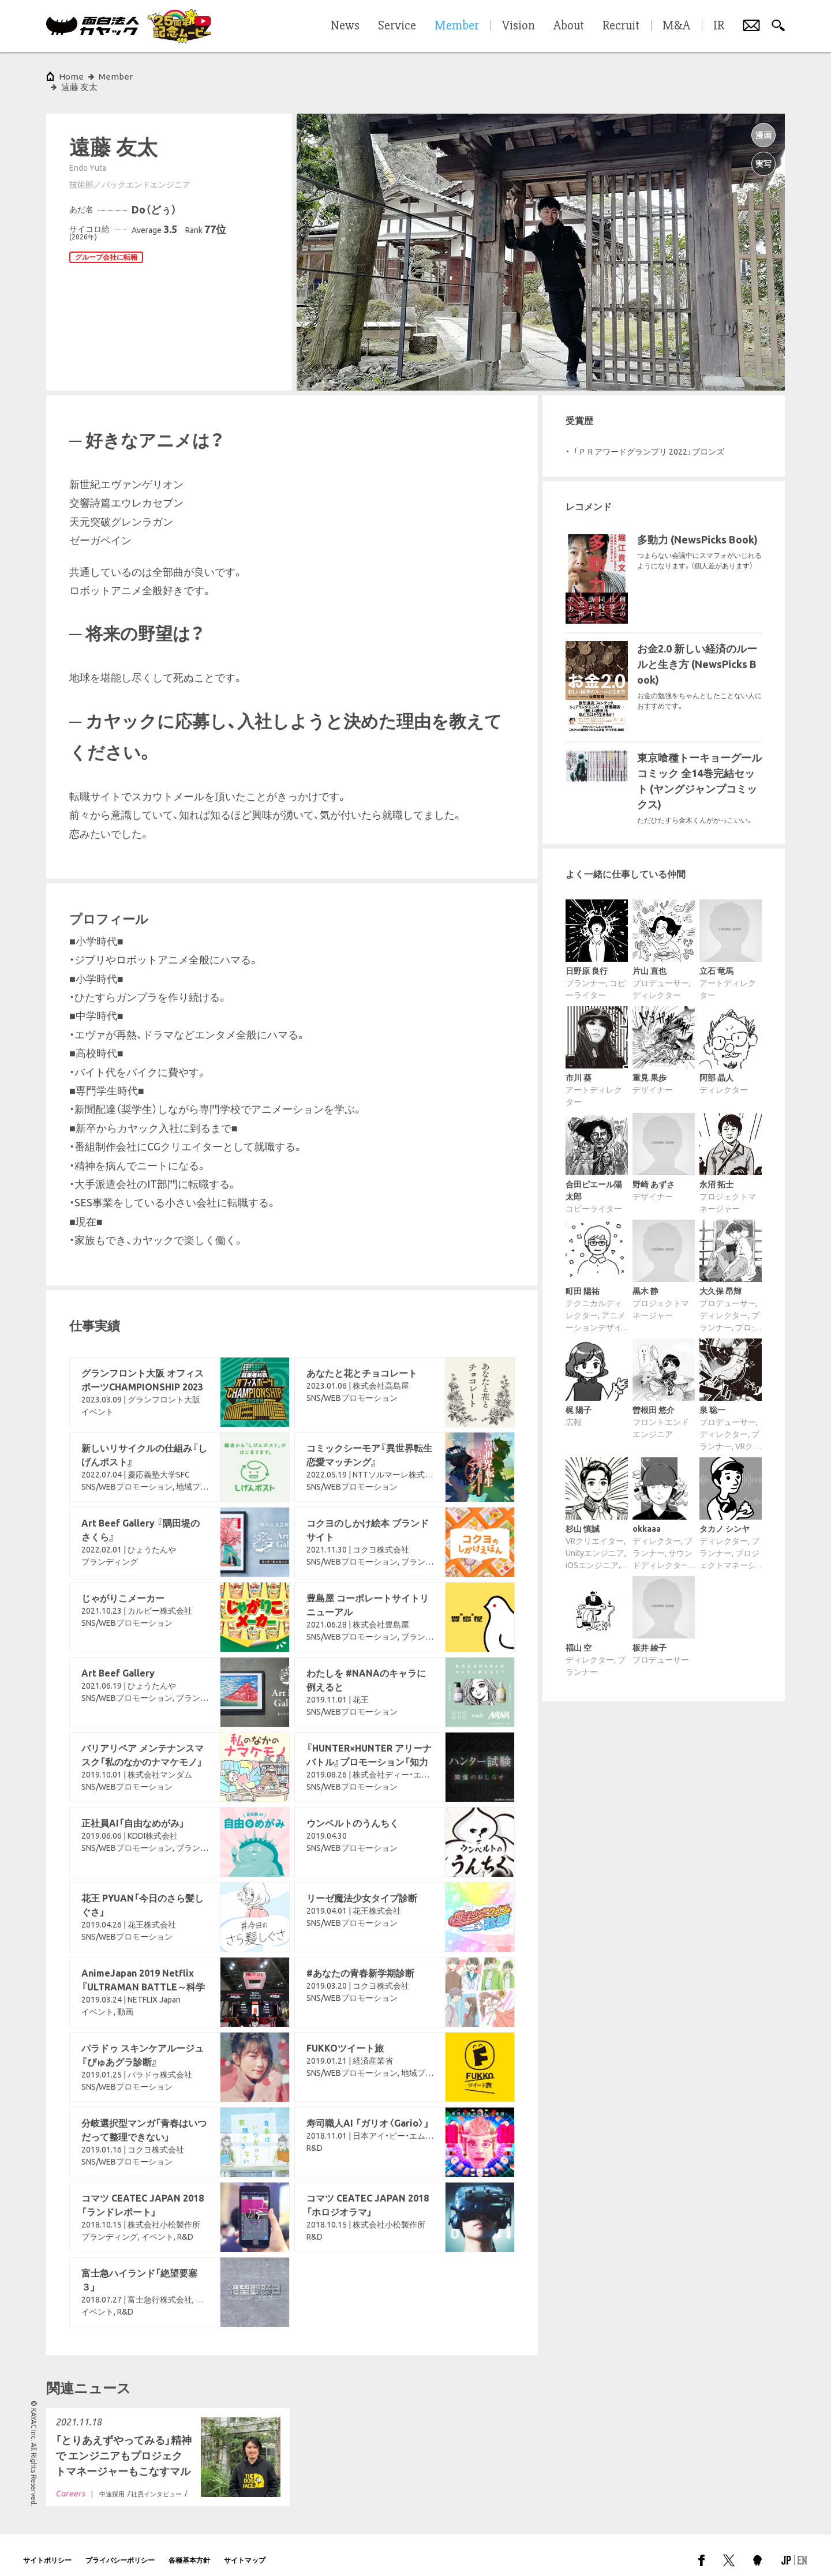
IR (718, 26)
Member (116, 76)
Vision (518, 26)
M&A (676, 26)
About (568, 26)
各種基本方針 (189, 2549)
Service (397, 26)
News (345, 26)
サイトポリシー (47, 2549)
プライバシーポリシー (120, 2549)
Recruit (620, 26)
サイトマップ (244, 2549)
